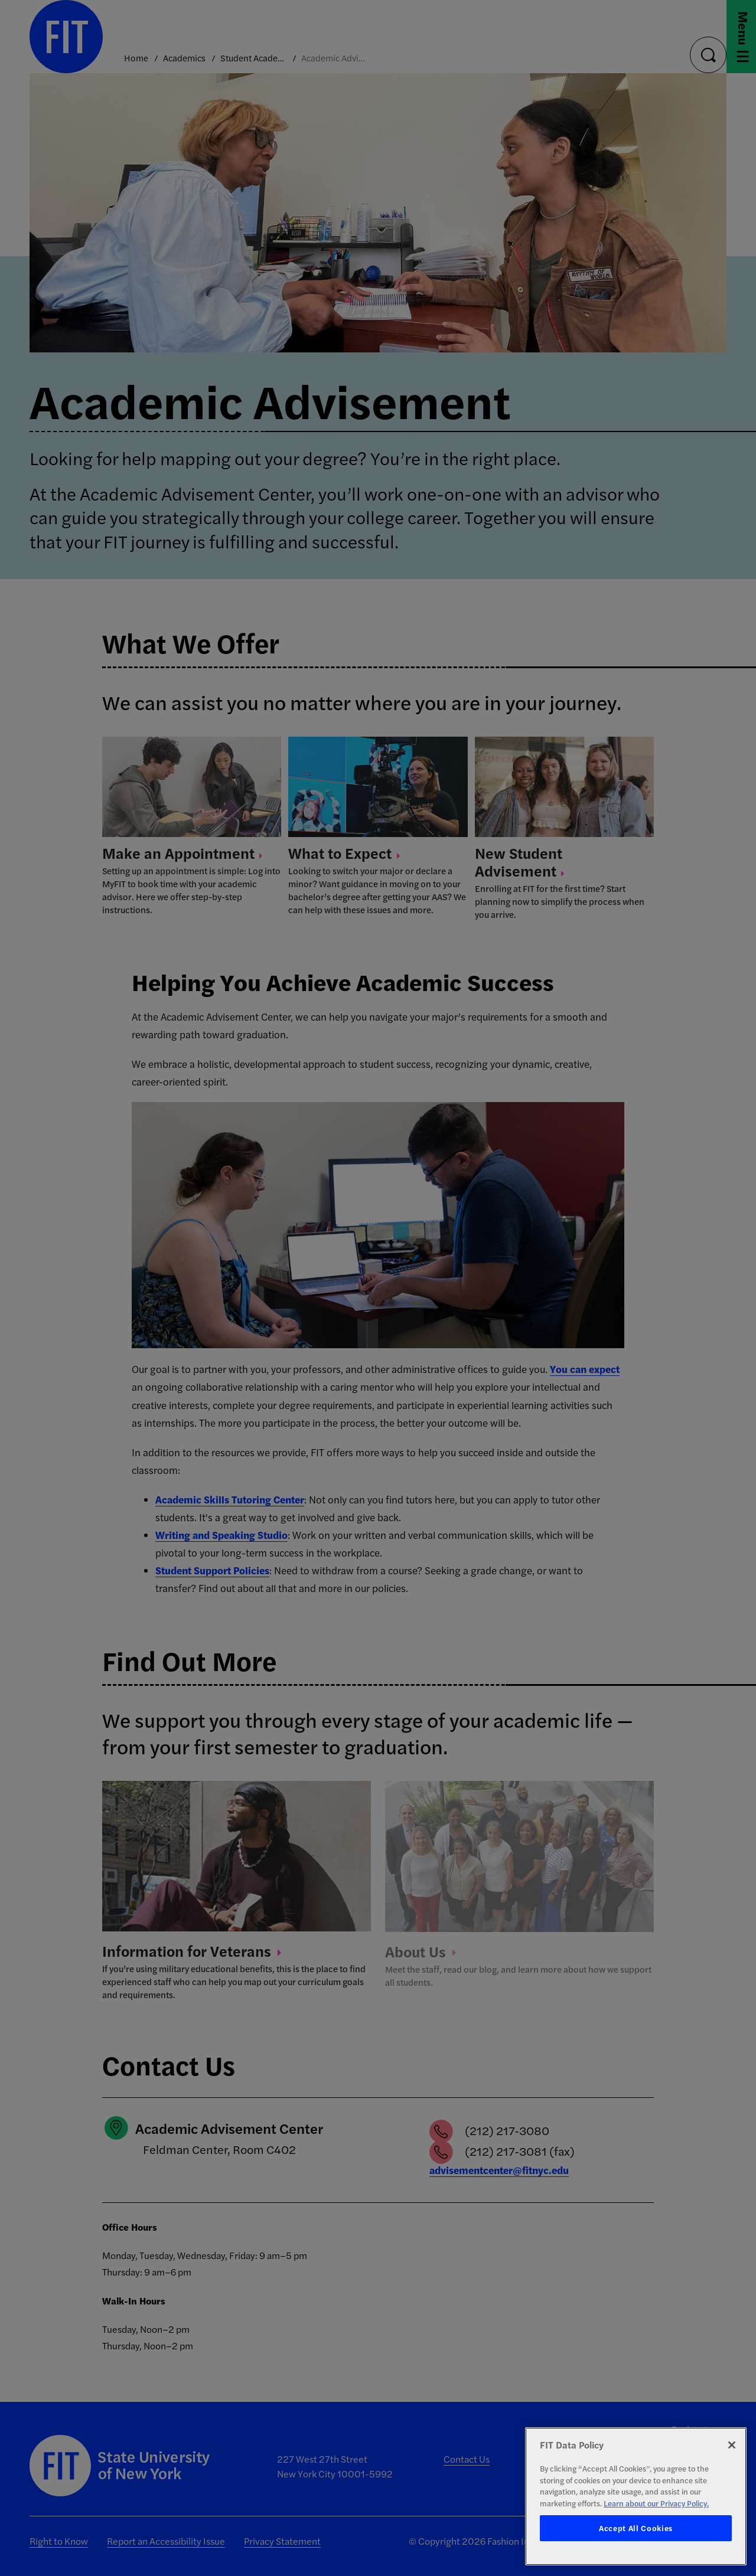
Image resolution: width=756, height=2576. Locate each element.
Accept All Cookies (636, 2527)
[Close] (732, 2445)
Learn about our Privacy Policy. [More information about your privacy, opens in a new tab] (656, 2503)
